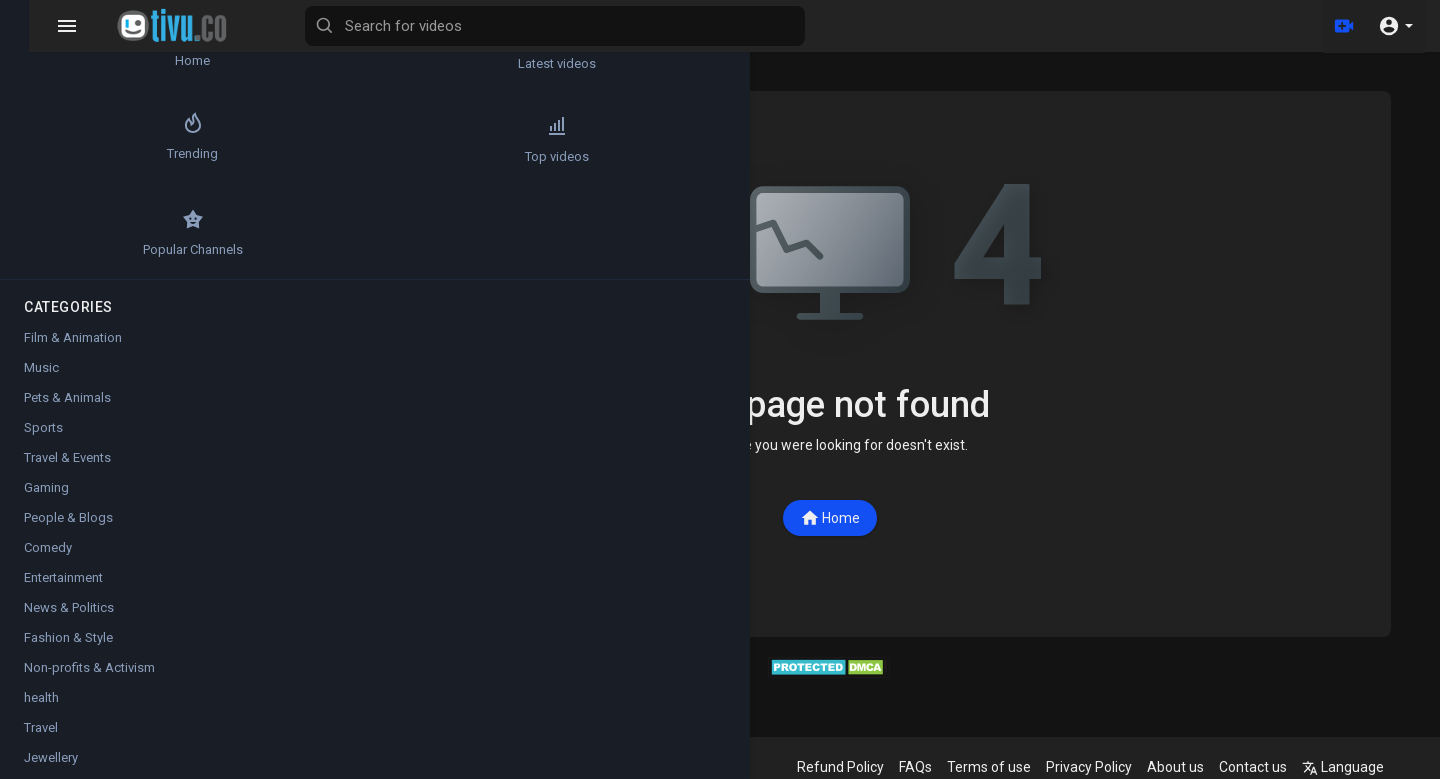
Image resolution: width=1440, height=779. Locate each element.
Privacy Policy (1109, 767)
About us (1195, 767)
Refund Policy (860, 767)
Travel (41, 727)
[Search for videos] (786, 26)
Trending (70, 139)
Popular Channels (71, 232)
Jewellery (51, 757)
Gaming (46, 487)
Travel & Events (67, 457)
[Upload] (1343, 26)
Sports (43, 427)
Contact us (1273, 767)
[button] (1395, 26)
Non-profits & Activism (89, 667)
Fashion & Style (68, 637)
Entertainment (63, 577)
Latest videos (190, 46)
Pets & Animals (67, 397)
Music (41, 367)
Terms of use (1009, 767)
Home (850, 518)
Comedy (48, 547)
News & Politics (69, 607)
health (41, 697)
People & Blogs (68, 517)
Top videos (190, 139)
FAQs (935, 767)
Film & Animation (73, 337)
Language (1363, 767)
